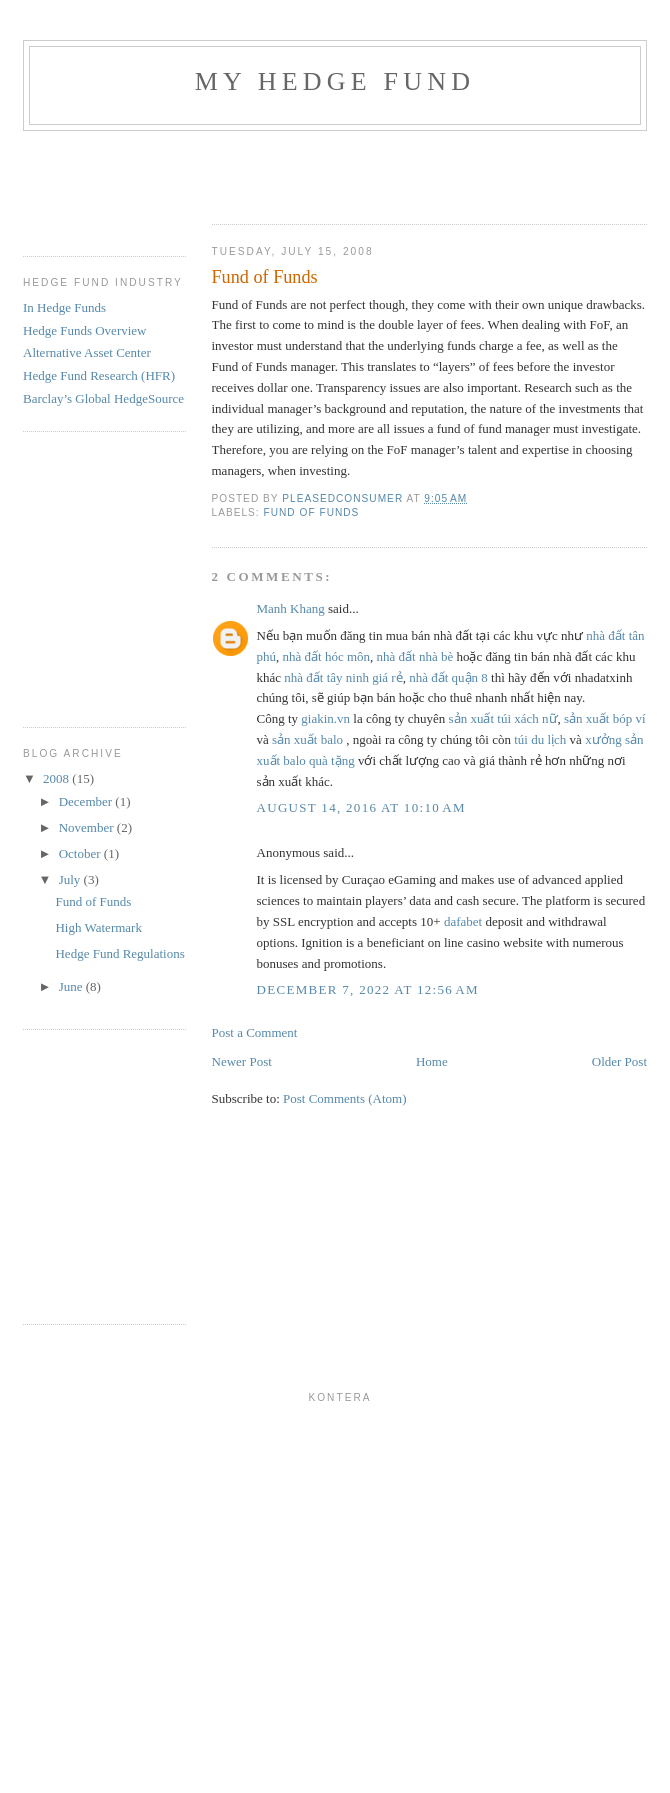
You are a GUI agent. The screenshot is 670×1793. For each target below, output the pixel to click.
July (71, 879)
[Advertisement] (339, 171)
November (88, 827)
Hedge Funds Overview (84, 330)
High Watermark (98, 927)
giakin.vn (325, 718)
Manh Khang (291, 608)
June (72, 986)
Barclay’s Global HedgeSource (103, 398)
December (87, 801)
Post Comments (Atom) (345, 1098)
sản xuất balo (307, 739)
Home (432, 1061)
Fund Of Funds (312, 512)
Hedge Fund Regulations (119, 953)
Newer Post (242, 1061)
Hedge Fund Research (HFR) (99, 375)
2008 (57, 778)
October (81, 853)
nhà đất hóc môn (327, 656)
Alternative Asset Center (87, 352)
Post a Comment (255, 1032)
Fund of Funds (93, 901)
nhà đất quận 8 (448, 677)
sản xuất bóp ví (605, 718)
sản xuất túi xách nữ (503, 718)
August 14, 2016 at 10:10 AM (361, 807)
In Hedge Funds (64, 307)
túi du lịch (540, 739)
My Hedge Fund (335, 81)
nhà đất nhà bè (415, 656)
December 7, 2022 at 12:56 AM (368, 989)
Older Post (619, 1061)
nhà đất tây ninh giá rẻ (343, 677)
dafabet (463, 921)
